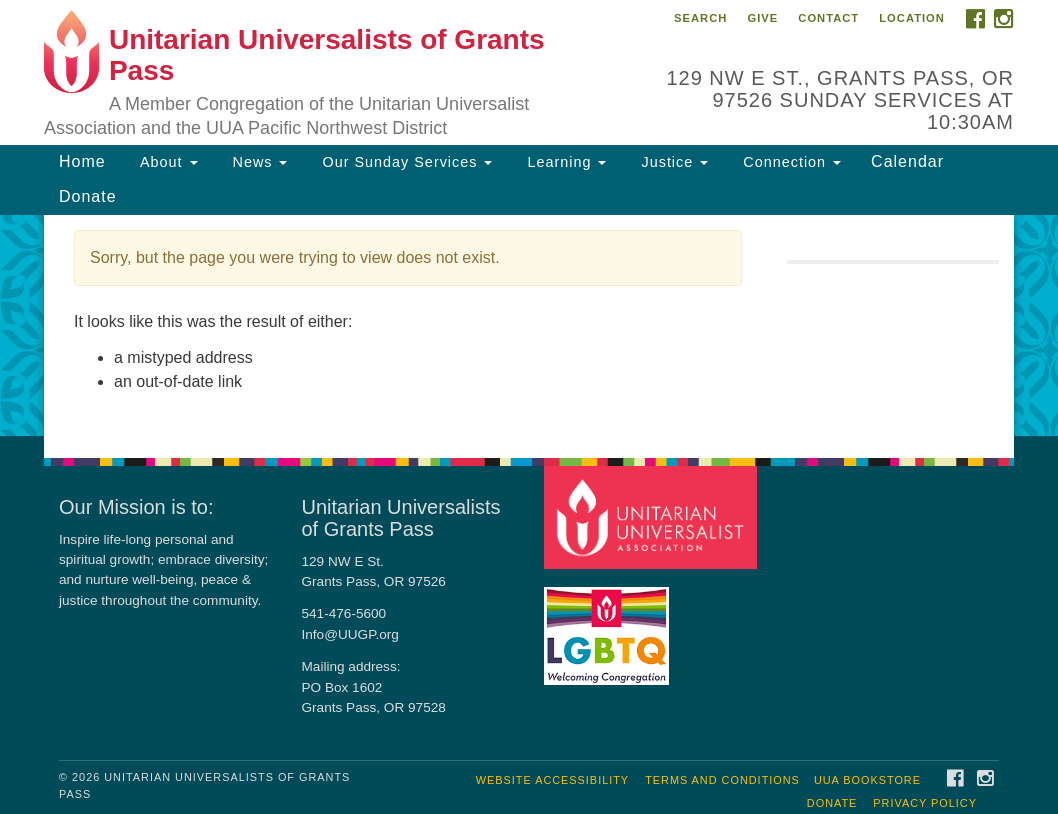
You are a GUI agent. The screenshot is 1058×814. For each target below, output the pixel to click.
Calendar (907, 161)
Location (912, 18)
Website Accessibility (552, 780)
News (258, 162)
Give (762, 18)
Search (700, 18)
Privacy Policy (925, 803)
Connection (789, 162)
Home (82, 161)
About (167, 162)
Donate (88, 196)
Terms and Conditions (722, 780)
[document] (529, 325)
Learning (564, 162)
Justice (672, 162)
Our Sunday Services (404, 162)
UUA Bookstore (867, 780)
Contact (828, 18)
